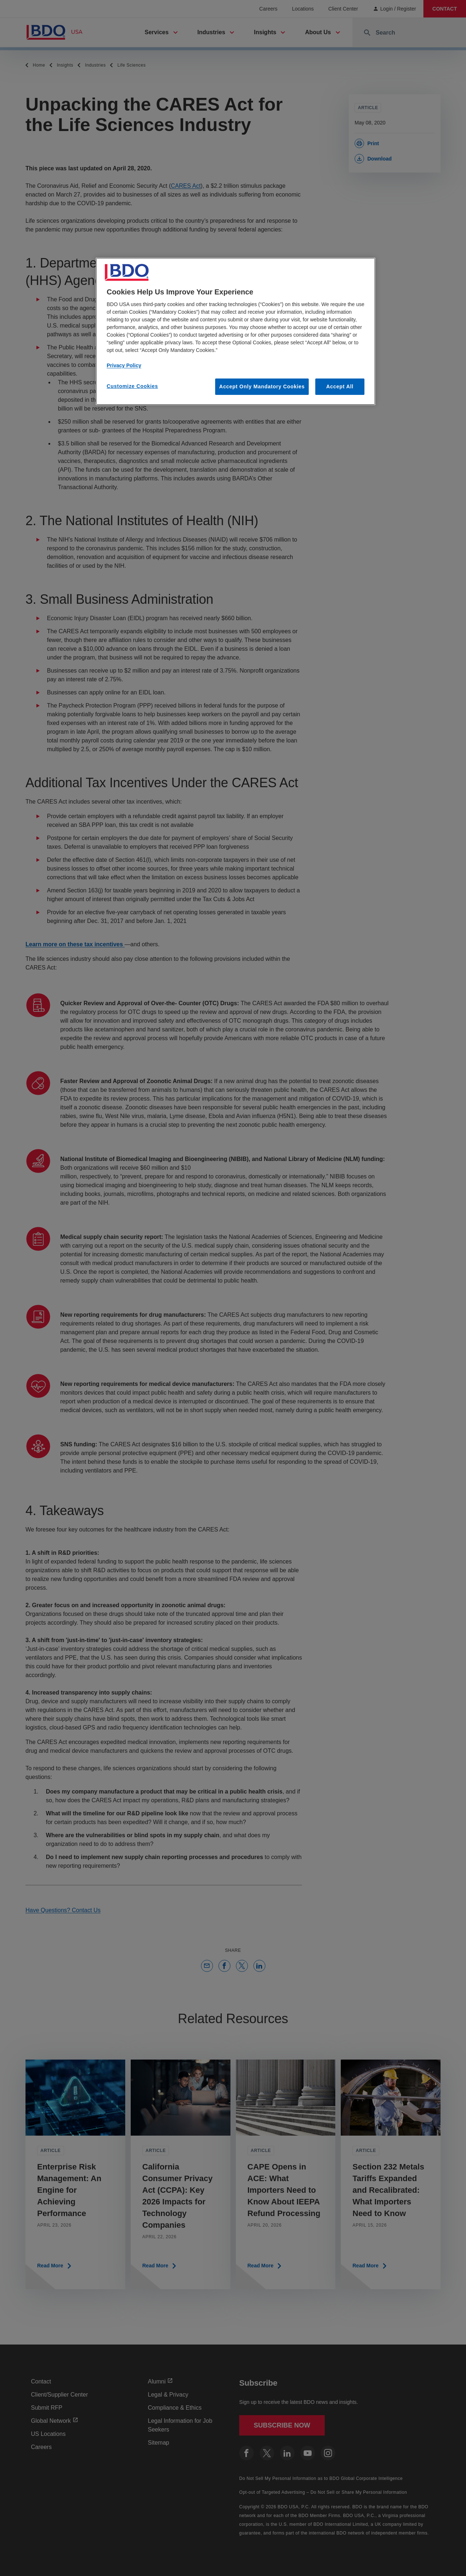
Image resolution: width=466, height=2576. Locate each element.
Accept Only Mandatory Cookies (262, 386)
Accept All (340, 386)
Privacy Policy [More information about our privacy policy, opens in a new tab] (124, 365)
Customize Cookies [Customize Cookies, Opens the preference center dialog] (132, 386)
